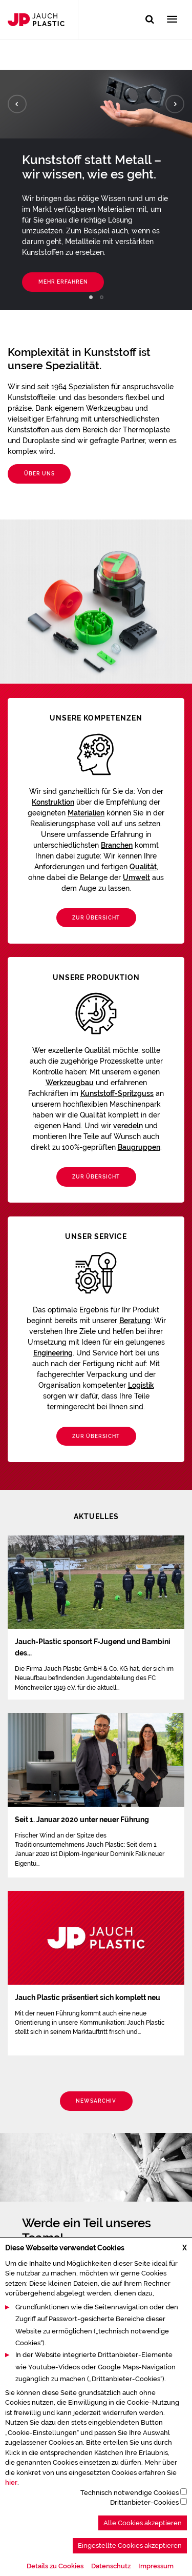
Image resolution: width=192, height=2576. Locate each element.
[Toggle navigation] (171, 19)
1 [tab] (91, 297)
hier (11, 2516)
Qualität (143, 867)
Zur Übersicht (96, 918)
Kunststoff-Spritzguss (117, 1093)
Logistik (141, 1385)
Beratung (135, 1320)
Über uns (39, 473)
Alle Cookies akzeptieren (142, 2557)
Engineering (53, 1353)
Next (174, 103)
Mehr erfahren (63, 282)
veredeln (128, 1126)
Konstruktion (53, 802)
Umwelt (136, 877)
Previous (17, 103)
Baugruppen (139, 1147)
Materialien (86, 813)
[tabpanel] (96, 190)
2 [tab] (101, 297)
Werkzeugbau (70, 1083)
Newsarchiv (96, 2101)
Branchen (117, 845)
